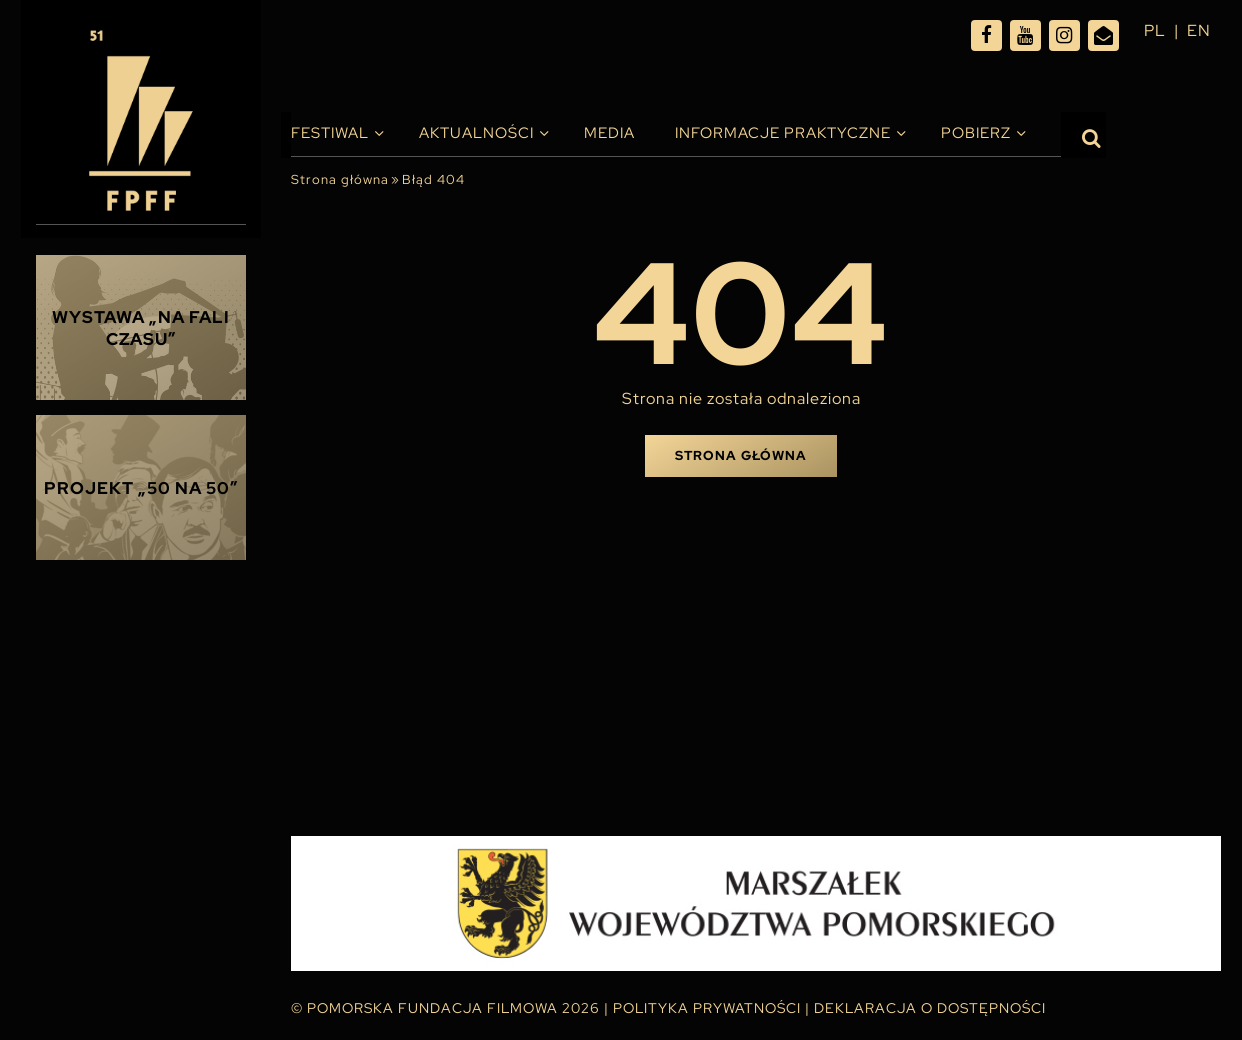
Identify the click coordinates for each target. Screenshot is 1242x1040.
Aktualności (476, 133)
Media (609, 133)
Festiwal (330, 133)
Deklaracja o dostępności (930, 1008)
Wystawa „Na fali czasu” (141, 328)
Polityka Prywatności (707, 1008)
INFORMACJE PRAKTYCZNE (783, 133)
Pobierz (976, 133)
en (1199, 30)
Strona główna (340, 179)
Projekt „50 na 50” (141, 488)
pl (1155, 30)
